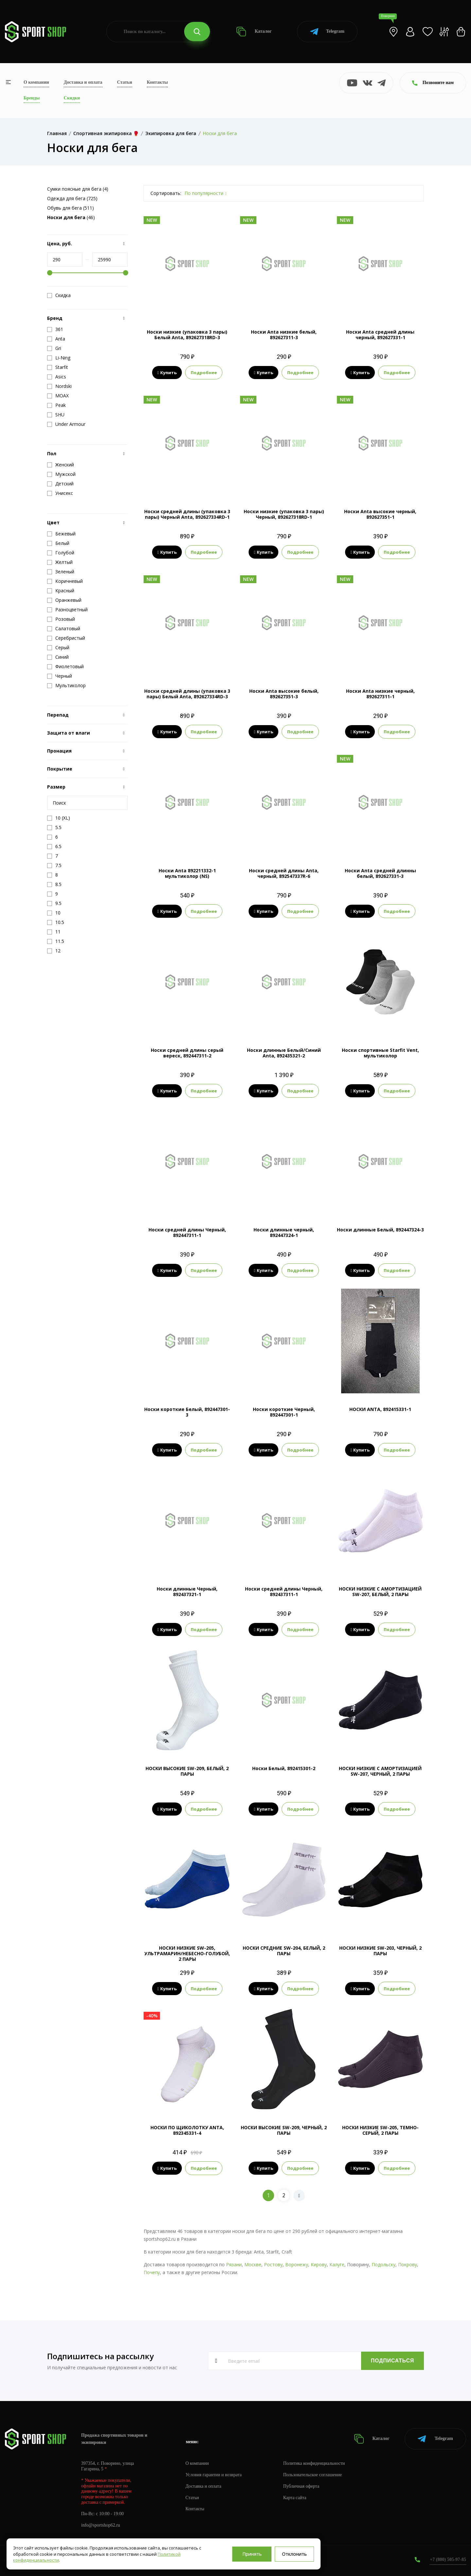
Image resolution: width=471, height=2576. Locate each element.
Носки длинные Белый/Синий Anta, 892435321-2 (284, 1053)
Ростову (273, 2264)
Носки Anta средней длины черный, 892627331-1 (380, 334)
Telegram (327, 31)
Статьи (124, 82)
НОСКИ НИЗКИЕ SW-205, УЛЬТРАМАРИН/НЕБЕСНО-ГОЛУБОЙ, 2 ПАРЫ (187, 1953)
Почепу (152, 2272)
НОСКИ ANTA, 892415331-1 (380, 1409)
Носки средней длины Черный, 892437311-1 (284, 1591)
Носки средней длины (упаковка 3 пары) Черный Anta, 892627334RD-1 (187, 514)
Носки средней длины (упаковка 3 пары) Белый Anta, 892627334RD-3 (187, 694)
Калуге (336, 2264)
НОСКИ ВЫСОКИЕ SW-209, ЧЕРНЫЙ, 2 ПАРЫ (284, 2130)
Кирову (319, 2264)
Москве (252, 2264)
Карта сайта (294, 2497)
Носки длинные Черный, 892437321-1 (187, 1591)
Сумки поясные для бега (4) (77, 189)
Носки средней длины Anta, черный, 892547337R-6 (284, 873)
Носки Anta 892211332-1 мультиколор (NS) (187, 873)
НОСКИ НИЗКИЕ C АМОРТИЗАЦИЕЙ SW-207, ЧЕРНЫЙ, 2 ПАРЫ (380, 1771)
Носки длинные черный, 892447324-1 (283, 1232)
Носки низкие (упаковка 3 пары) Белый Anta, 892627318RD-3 (187, 334)
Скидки (72, 98)
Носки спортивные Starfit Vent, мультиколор (380, 1053)
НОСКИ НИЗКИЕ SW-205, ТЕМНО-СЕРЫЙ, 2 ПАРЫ (380, 2130)
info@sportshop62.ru (100, 2525)
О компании (36, 82)
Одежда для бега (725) (72, 198)
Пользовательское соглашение (312, 2474)
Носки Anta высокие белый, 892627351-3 (284, 694)
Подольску (383, 2264)
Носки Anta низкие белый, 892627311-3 (284, 334)
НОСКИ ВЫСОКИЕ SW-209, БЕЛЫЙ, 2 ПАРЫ (187, 1771)
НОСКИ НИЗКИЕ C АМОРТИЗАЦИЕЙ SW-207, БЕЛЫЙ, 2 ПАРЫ (380, 1591)
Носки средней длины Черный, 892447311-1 (187, 1232)
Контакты (157, 82)
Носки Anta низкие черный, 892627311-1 (380, 694)
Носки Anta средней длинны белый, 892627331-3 (380, 873)
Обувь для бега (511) (70, 208)
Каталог (254, 31)
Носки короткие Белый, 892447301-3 (187, 1412)
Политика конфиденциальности (314, 2463)
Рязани (234, 2264)
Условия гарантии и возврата (213, 2474)
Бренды (32, 98)
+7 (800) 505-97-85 (448, 2559)
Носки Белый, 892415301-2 (283, 1768)
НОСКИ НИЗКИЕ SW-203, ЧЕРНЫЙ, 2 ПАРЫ (380, 1951)
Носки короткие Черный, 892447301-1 (284, 1412)
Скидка (59, 295)
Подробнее (204, 372)
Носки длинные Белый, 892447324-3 (380, 1230)
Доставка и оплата (83, 82)
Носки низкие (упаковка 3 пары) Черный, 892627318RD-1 (284, 514)
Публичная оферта (301, 2486)
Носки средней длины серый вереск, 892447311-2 (187, 1053)
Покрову (407, 2264)
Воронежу (296, 2264)
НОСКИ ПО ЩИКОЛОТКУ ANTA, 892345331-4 (187, 2130)
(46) (71, 217)
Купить (167, 372)
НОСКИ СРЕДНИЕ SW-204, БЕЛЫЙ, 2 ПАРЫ (284, 1951)
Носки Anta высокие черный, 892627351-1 (380, 514)
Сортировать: (165, 193)
